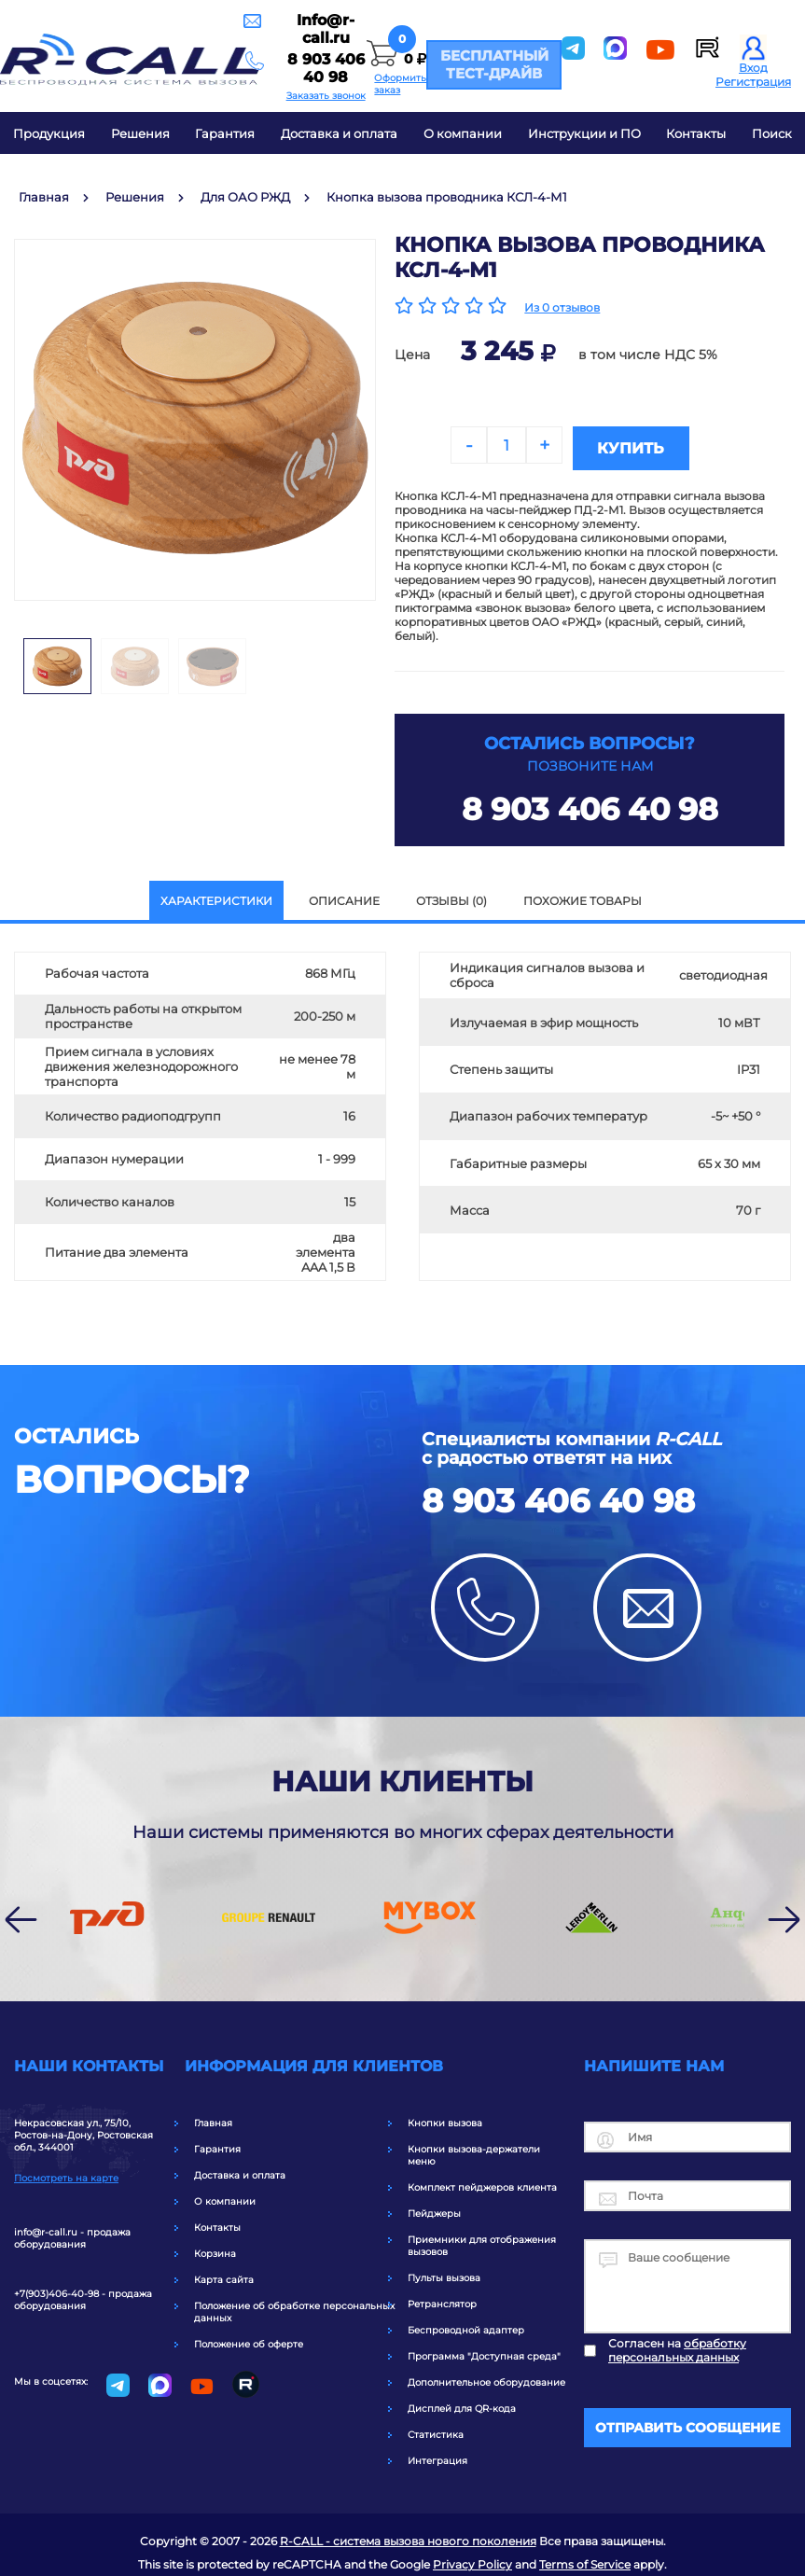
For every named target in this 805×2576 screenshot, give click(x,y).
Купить (681, 445)
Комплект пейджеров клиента (482, 2182)
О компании (462, 133)
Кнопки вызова (445, 2117)
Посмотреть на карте (66, 2172)
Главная (213, 2117)
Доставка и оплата (339, 133)
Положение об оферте (248, 2338)
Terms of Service (585, 2559)
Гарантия (225, 133)
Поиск (772, 133)
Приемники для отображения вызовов (482, 2240)
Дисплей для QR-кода (462, 2403)
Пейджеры (434, 2208)
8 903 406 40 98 (242, 65)
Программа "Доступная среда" (484, 2351)
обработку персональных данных (677, 2345)
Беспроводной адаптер (466, 2324)
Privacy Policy (472, 2559)
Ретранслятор (442, 2298)
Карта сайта (224, 2274)
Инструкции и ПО (584, 133)
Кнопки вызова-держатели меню (474, 2149)
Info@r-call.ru (243, 43)
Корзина (215, 2248)
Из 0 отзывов (562, 307)
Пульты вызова (444, 2272)
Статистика (436, 2429)
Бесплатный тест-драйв (488, 64)
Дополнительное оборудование (486, 2377)
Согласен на (677, 2345)
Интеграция (437, 2455)
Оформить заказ (361, 82)
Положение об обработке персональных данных (294, 2306)
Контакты (696, 133)
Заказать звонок (243, 83)
